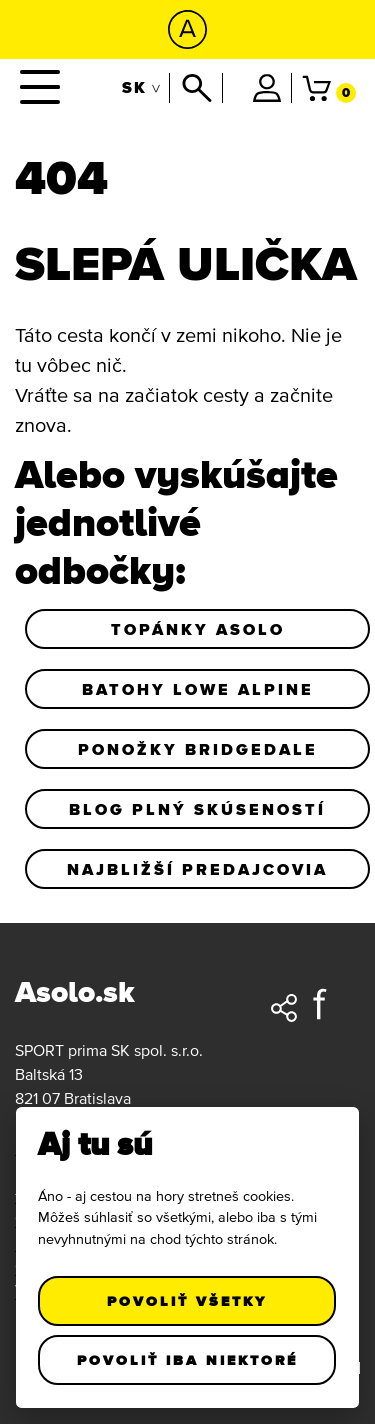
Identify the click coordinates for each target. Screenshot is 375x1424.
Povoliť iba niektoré (187, 1360)
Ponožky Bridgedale (198, 749)
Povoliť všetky (188, 1301)
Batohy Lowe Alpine (198, 689)
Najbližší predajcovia (197, 869)
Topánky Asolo (198, 629)
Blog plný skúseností (197, 809)
